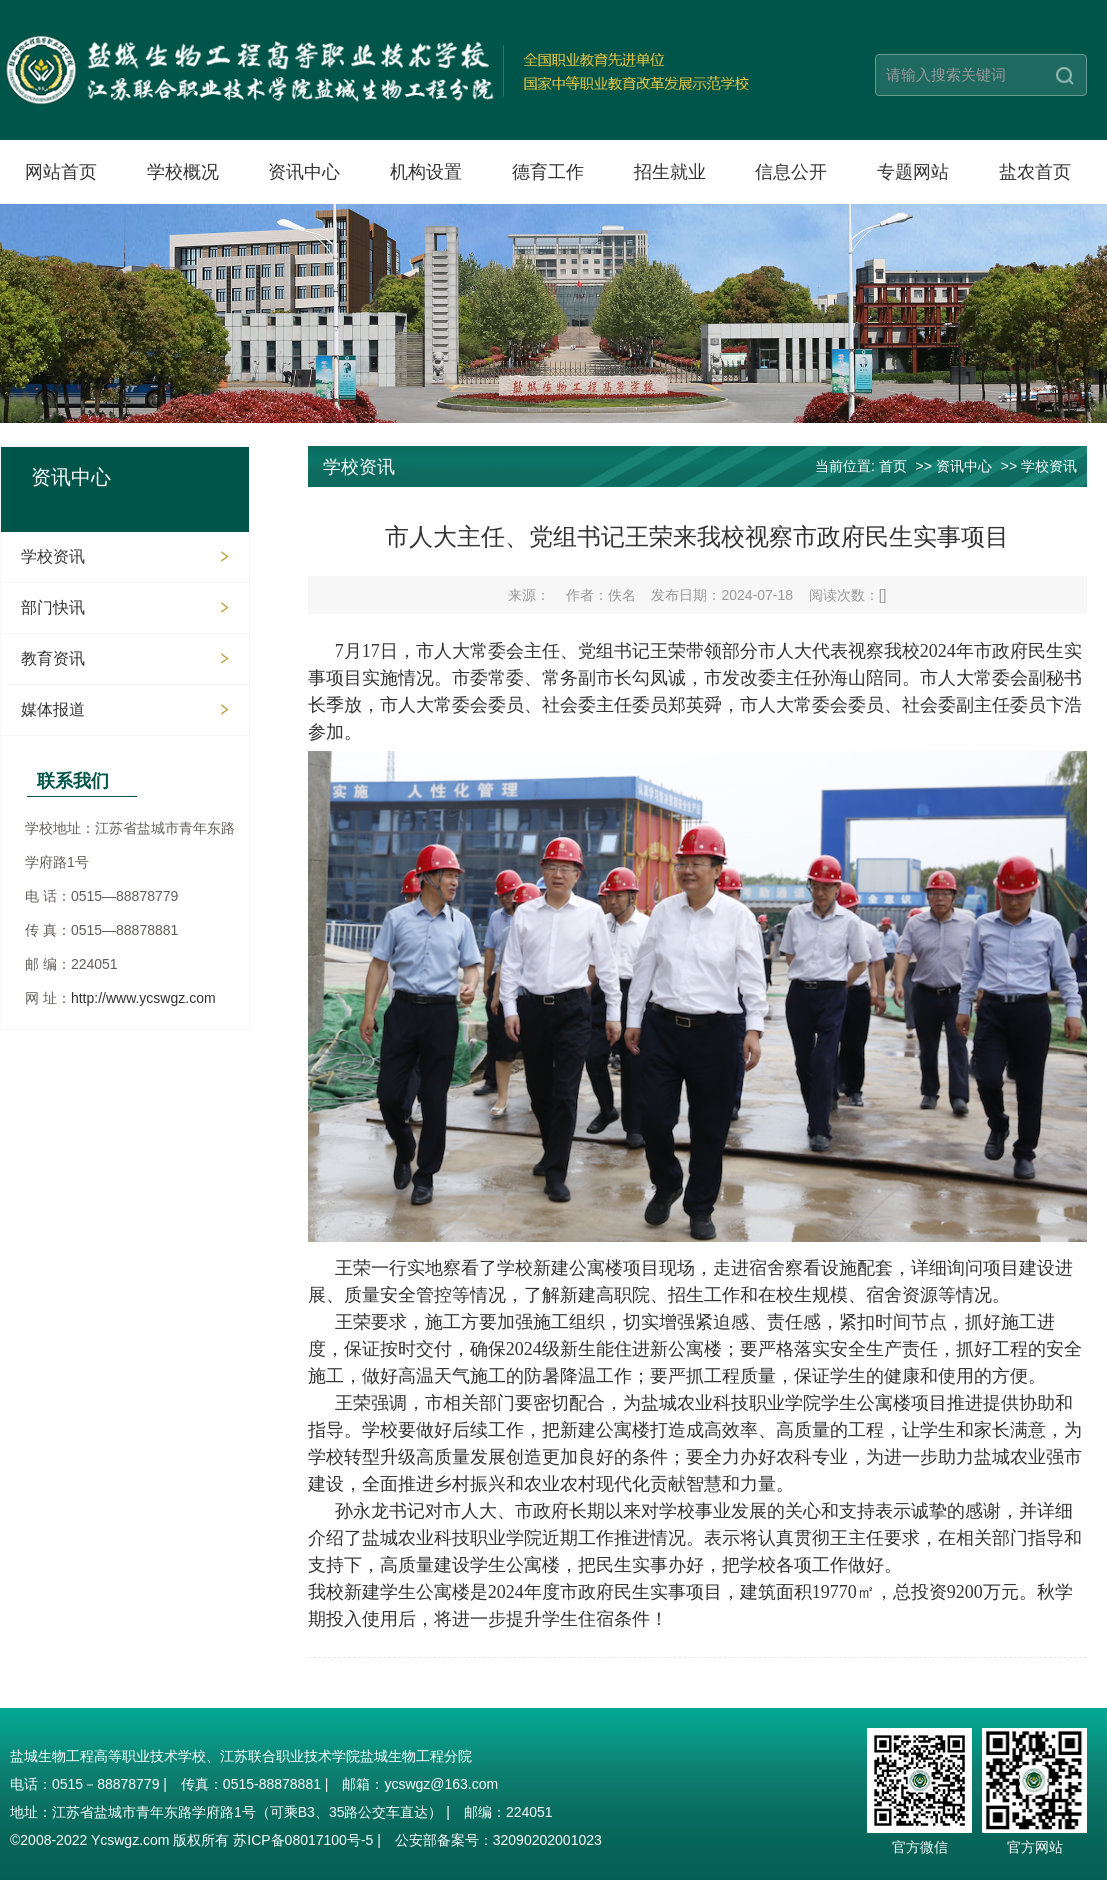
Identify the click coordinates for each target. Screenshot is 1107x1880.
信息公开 (791, 172)
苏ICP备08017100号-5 (303, 1840)
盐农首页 (1035, 172)
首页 (893, 466)
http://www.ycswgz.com (143, 998)
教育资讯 (53, 658)
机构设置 (426, 172)
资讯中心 (304, 172)
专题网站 (913, 172)
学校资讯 (53, 556)
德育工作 (548, 172)
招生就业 (670, 172)
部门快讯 (53, 607)
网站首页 (61, 172)
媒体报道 (53, 709)
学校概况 (183, 172)
